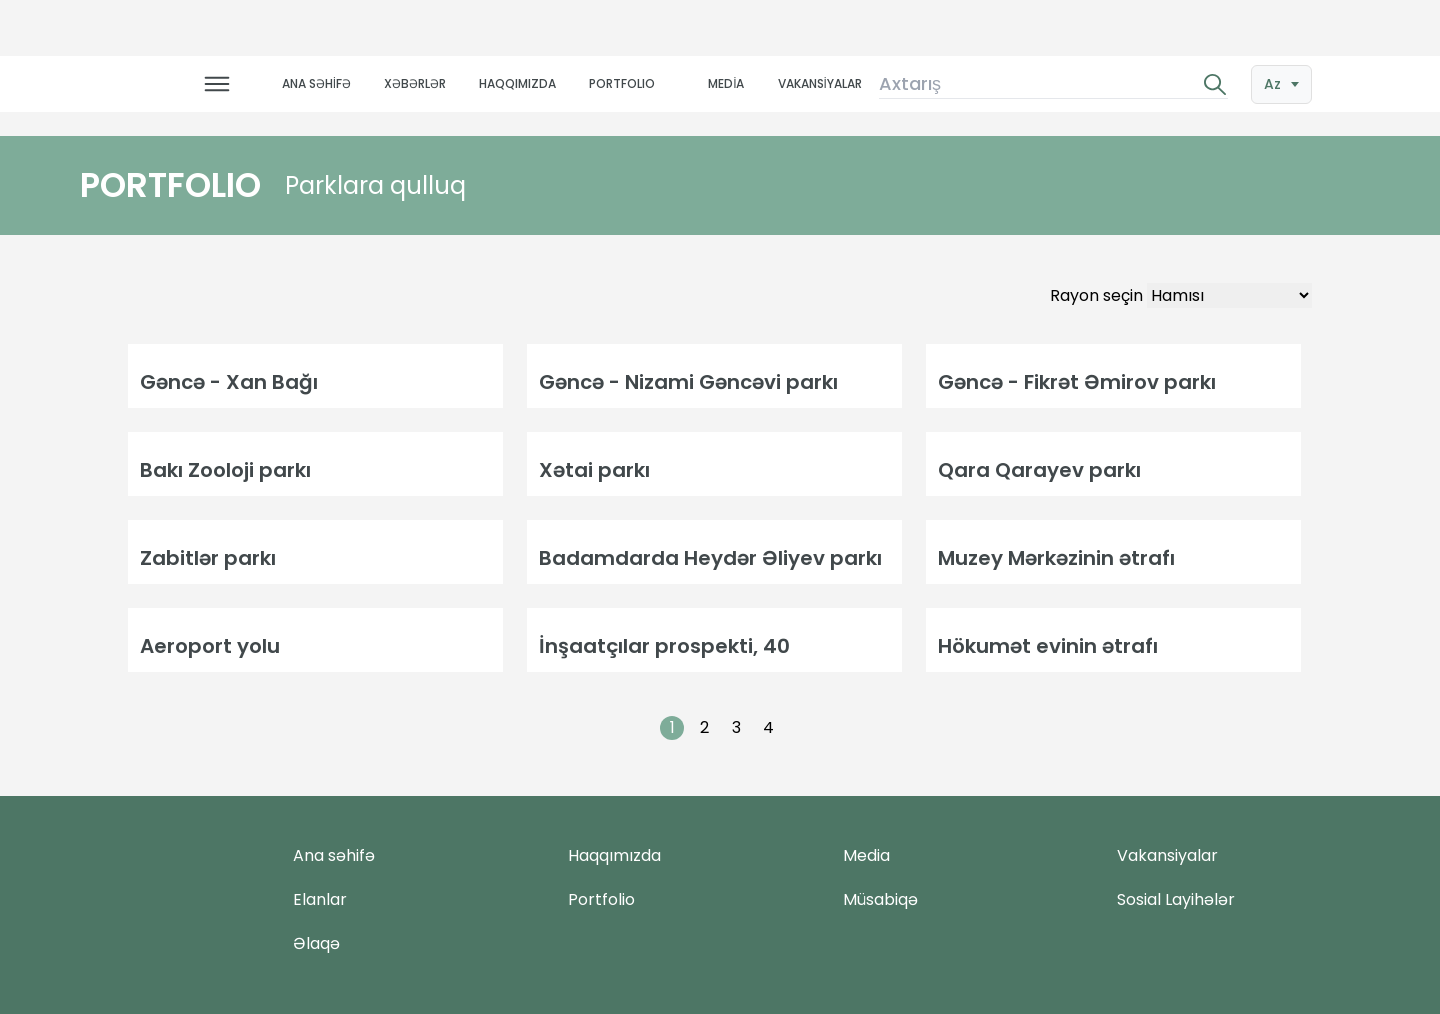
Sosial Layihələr (1176, 899)
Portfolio (601, 899)
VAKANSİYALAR (820, 83)
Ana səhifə (334, 855)
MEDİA (726, 83)
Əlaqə (316, 943)
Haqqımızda (614, 855)
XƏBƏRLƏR (415, 83)
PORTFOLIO (622, 83)
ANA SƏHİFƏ (316, 83)
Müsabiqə (880, 899)
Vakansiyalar (1167, 855)
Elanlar (320, 899)
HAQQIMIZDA (517, 83)
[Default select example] (1229, 295)
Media (866, 855)
